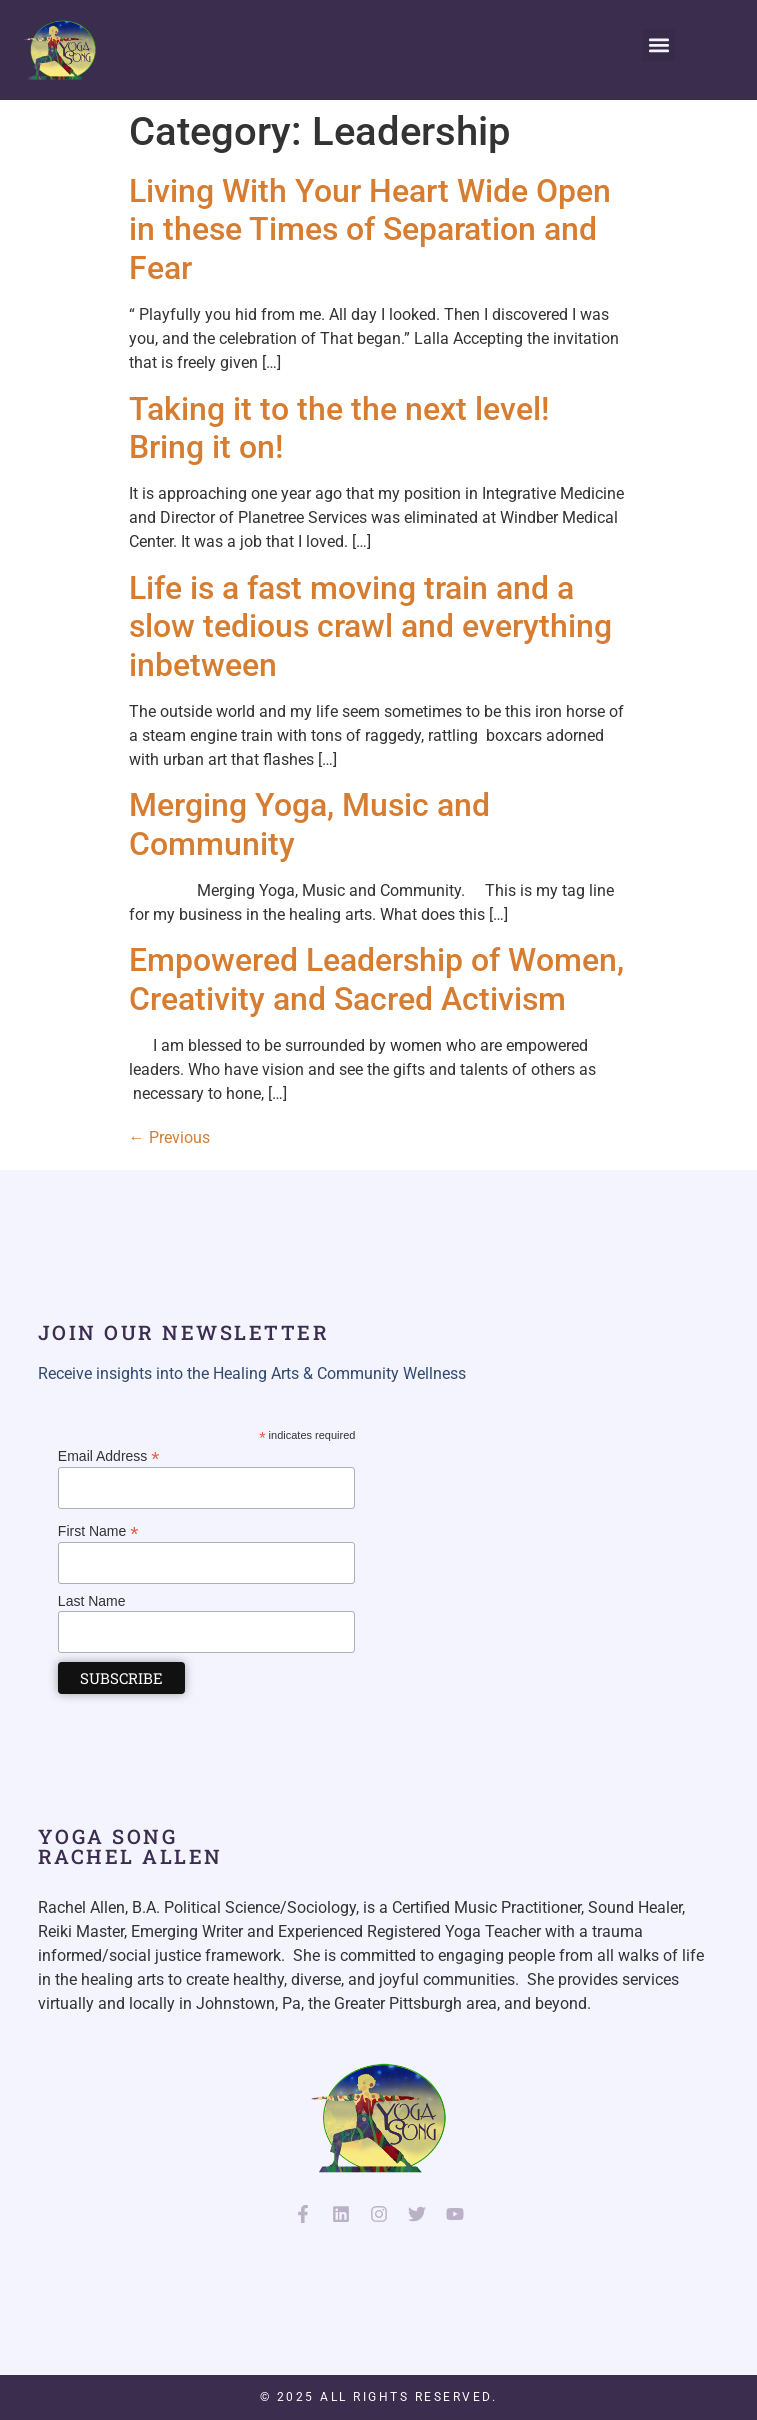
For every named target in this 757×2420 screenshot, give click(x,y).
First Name (98, 1530)
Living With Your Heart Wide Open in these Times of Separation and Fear (370, 229)
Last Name (92, 1601)
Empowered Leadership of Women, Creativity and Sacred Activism (376, 979)
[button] (658, 45)
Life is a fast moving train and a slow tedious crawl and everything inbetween (370, 626)
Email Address (109, 1455)
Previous (169, 1137)
